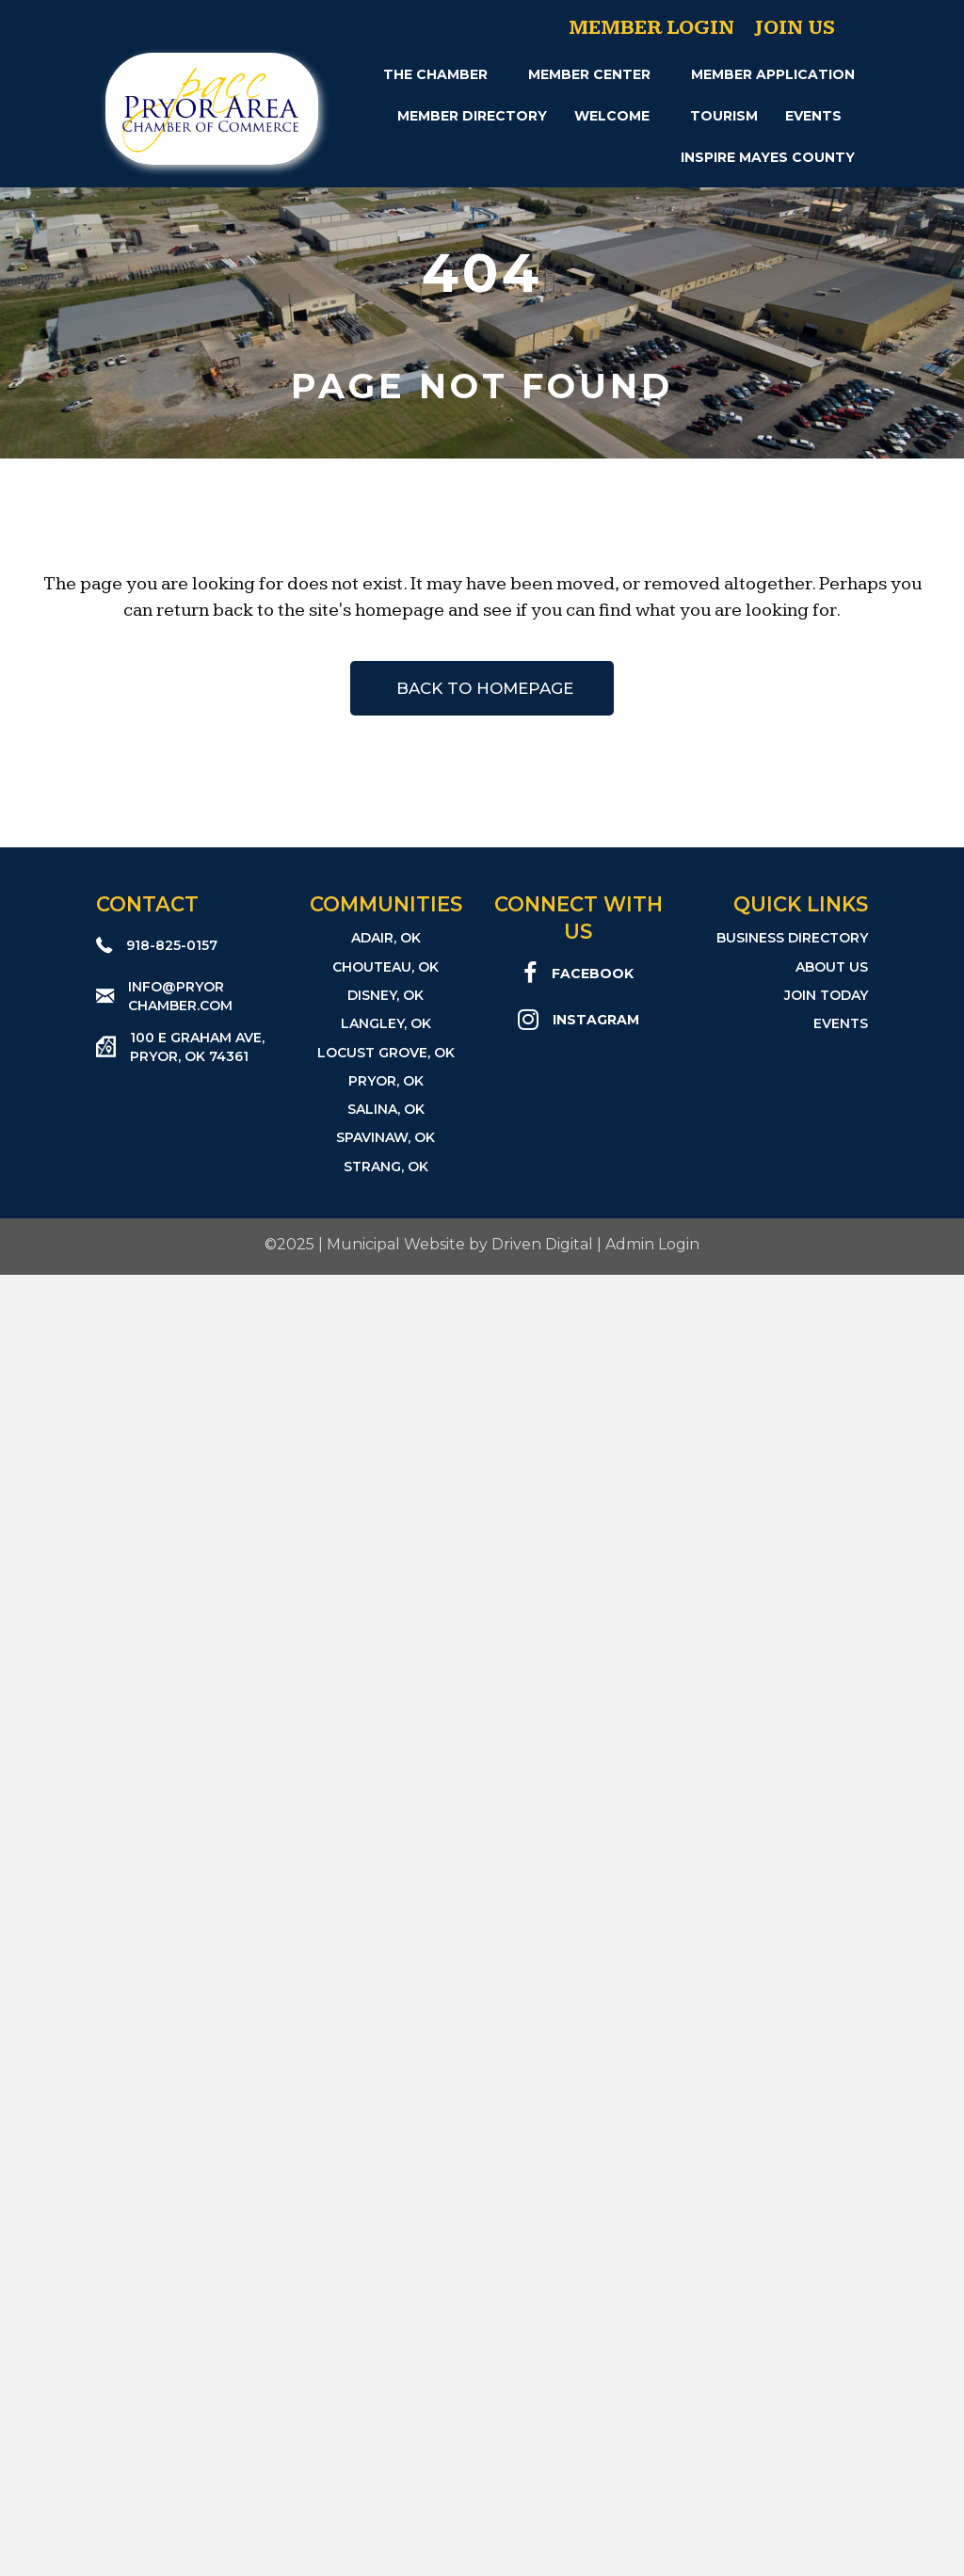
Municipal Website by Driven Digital (460, 1244)
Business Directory (792, 937)
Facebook (593, 973)
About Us (831, 966)
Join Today (826, 995)
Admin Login (652, 1244)
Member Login (651, 27)
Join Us (794, 27)
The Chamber (435, 74)
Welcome (612, 115)
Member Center (589, 74)
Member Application (773, 74)
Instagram (596, 1019)
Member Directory (472, 115)
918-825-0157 (171, 945)
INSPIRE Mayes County (768, 157)
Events (813, 115)
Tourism (724, 115)
